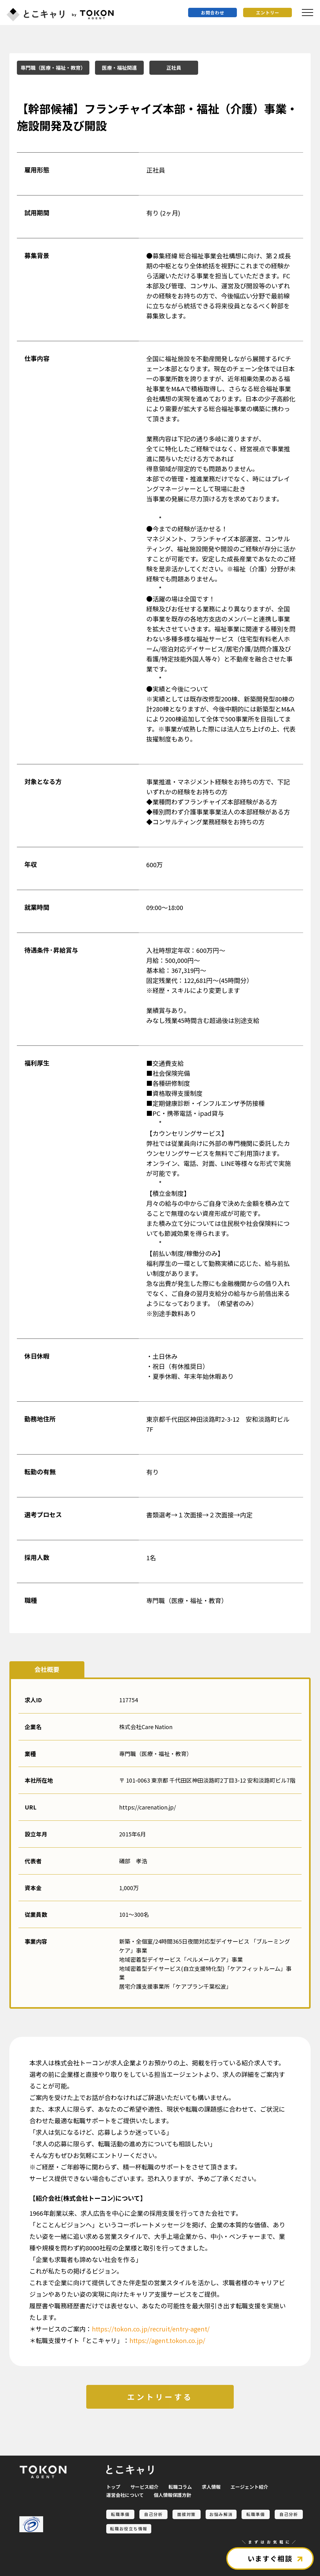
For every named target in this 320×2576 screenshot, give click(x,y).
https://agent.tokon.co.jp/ (167, 2340)
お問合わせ (212, 12)
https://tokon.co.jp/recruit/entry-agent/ (151, 2328)
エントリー (267, 12)
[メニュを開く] (307, 12)
